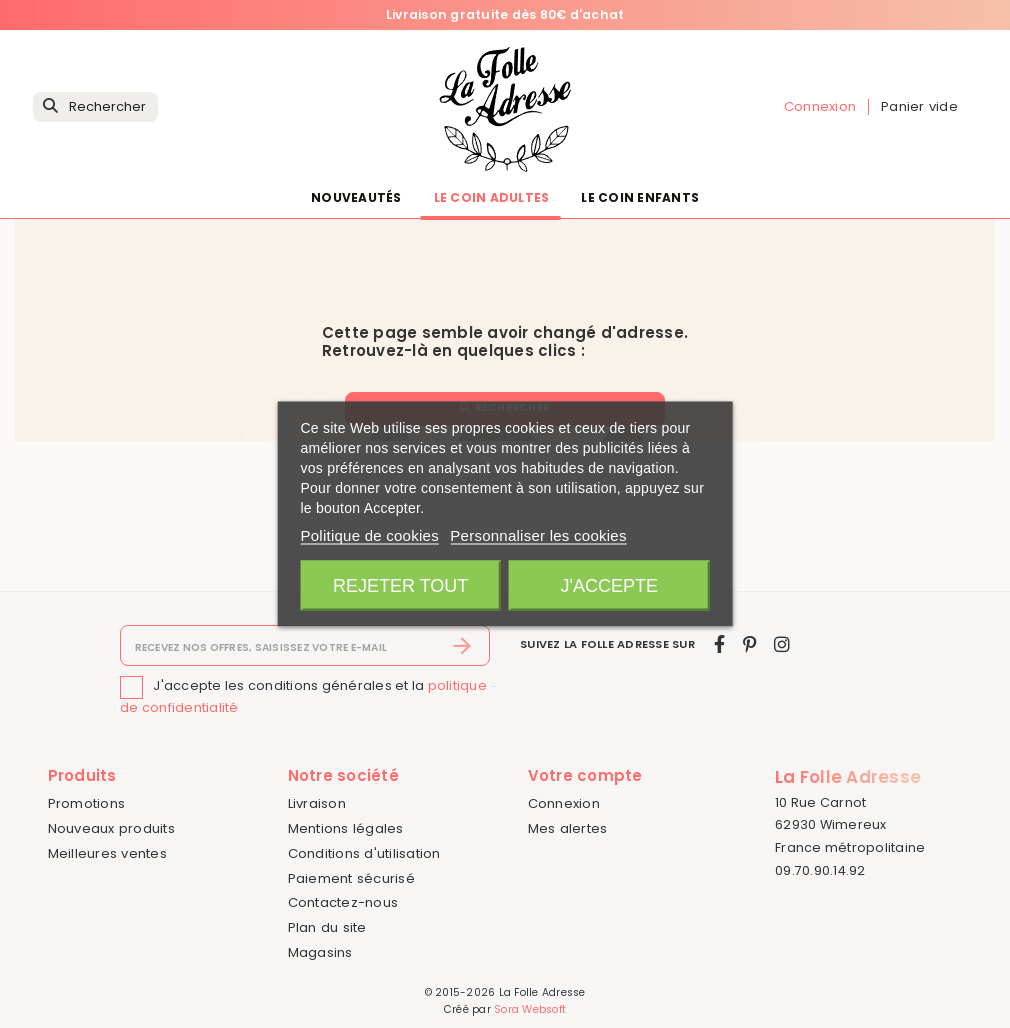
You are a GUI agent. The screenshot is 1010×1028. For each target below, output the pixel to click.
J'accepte (609, 586)
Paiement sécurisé (351, 878)
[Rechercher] (95, 107)
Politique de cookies (369, 535)
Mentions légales (346, 828)
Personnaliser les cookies (538, 535)
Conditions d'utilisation (364, 853)
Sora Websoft (530, 1009)
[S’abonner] (462, 646)
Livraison (317, 803)
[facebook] (719, 644)
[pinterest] (749, 644)
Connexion (564, 803)
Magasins (320, 952)
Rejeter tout (400, 586)
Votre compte (585, 775)
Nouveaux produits (111, 828)
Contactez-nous (343, 902)
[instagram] (782, 644)
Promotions (87, 803)
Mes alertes (568, 828)
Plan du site (327, 927)
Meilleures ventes (107, 853)
